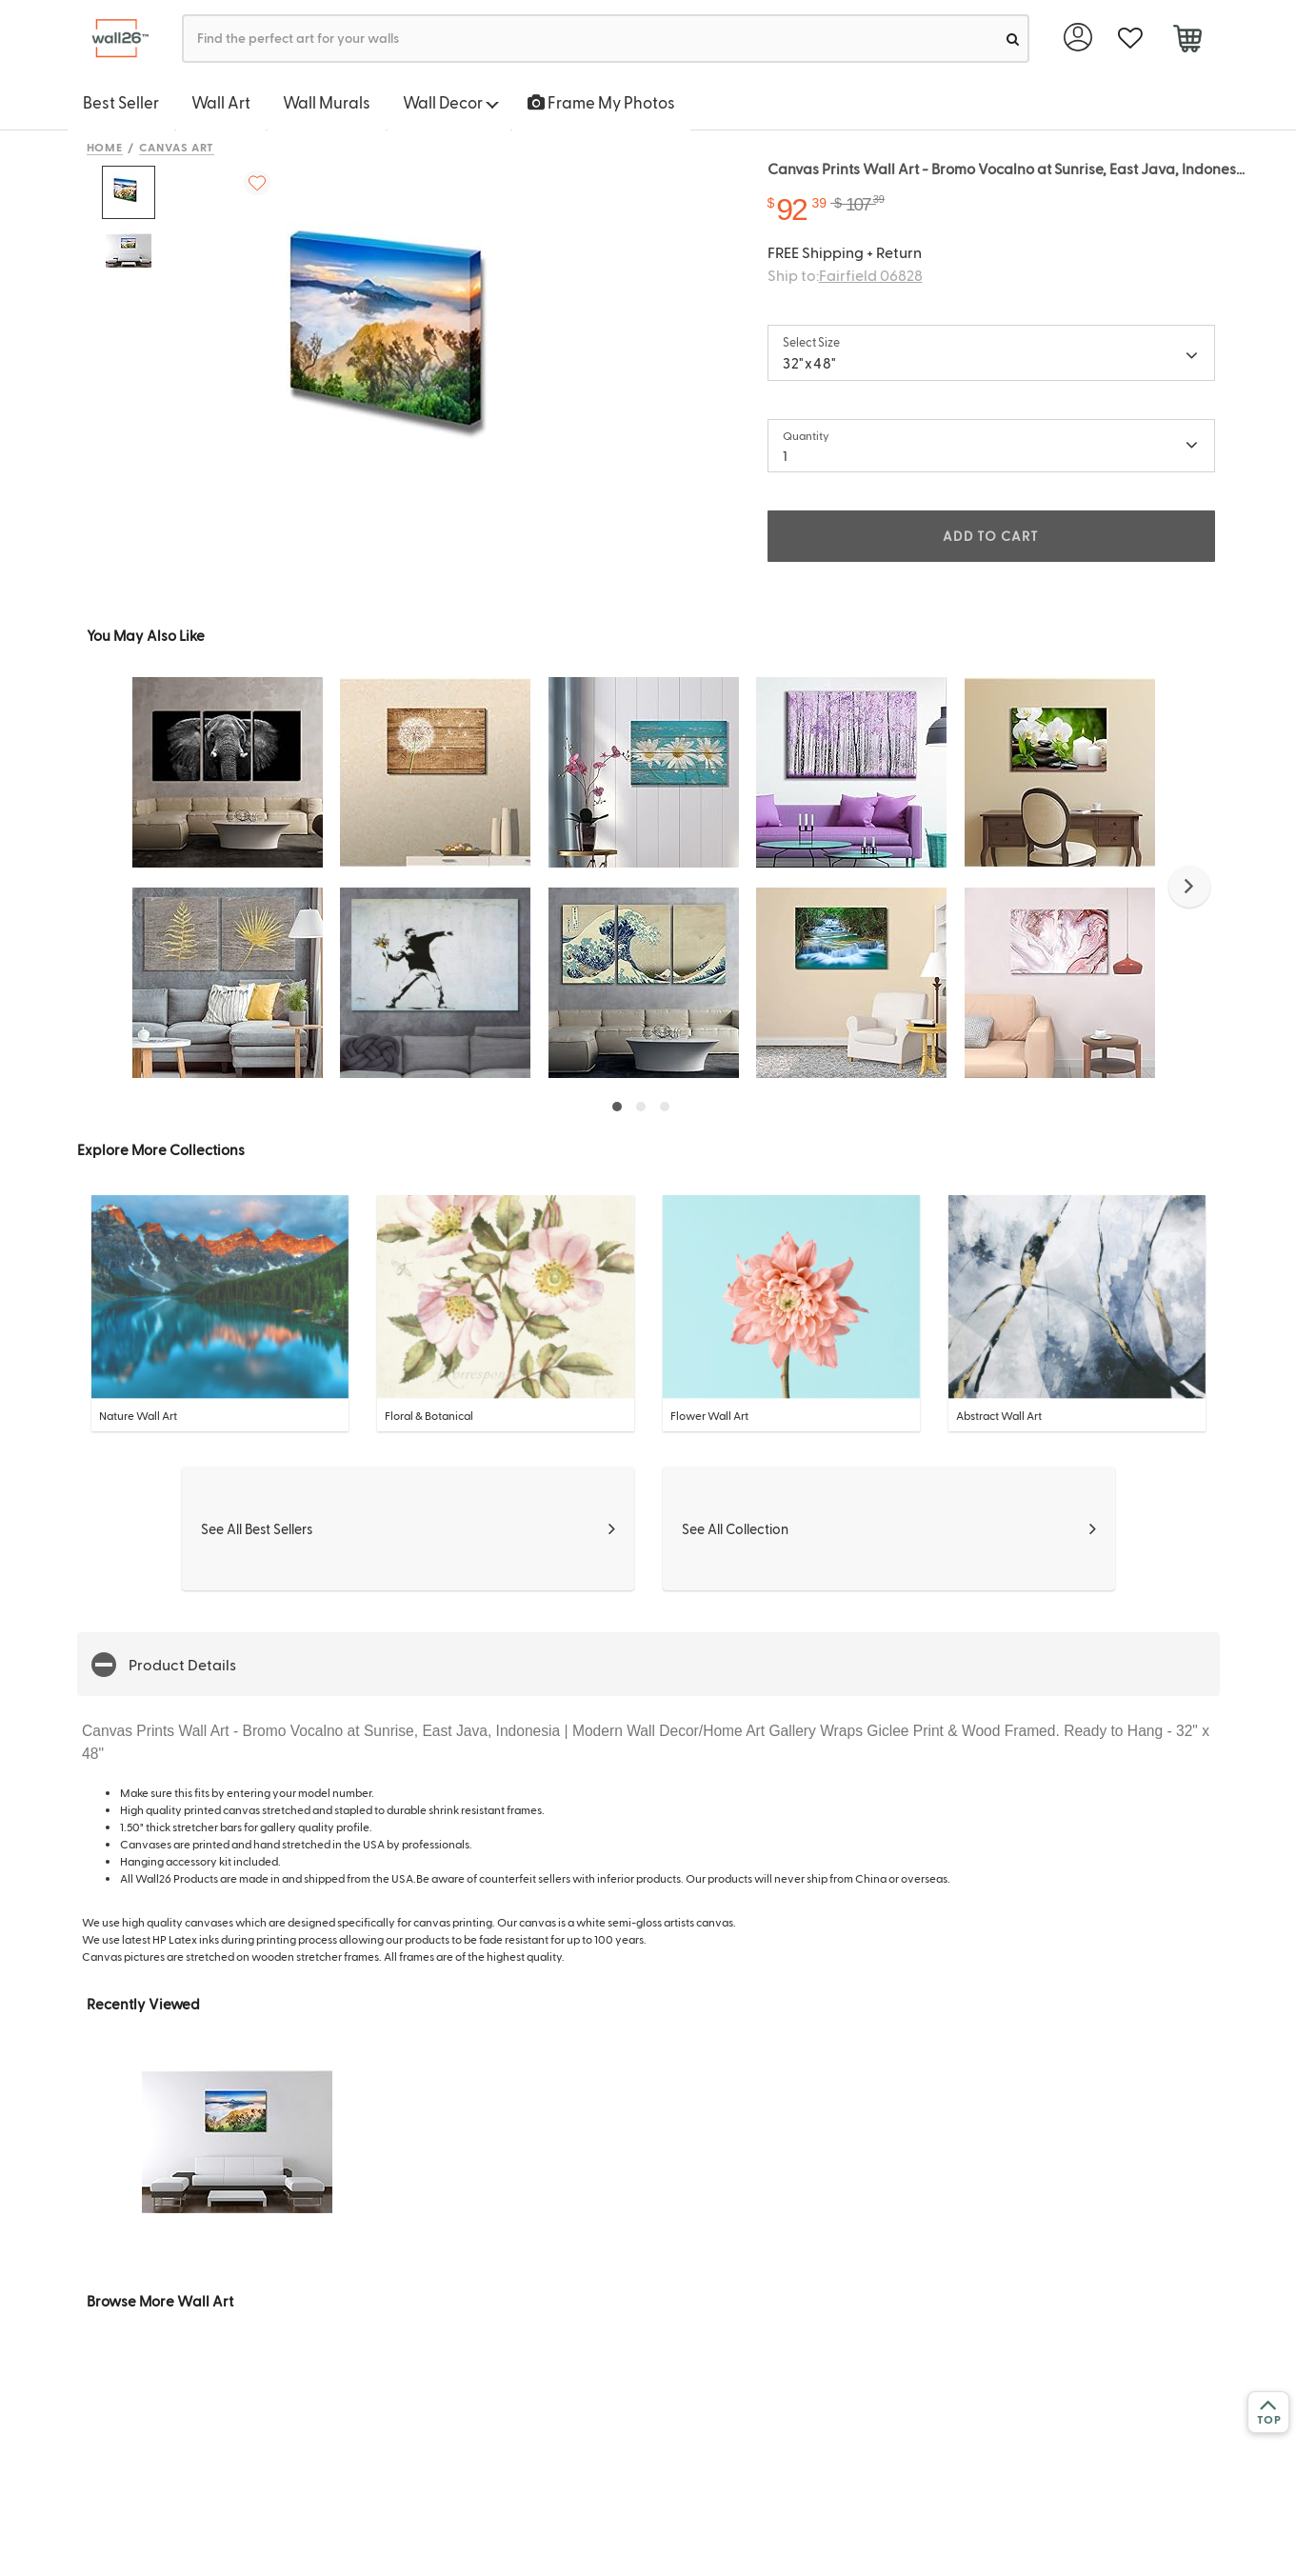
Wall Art (220, 101)
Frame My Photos (601, 101)
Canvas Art (176, 146)
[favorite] (1131, 38)
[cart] (1188, 41)
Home (105, 146)
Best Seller (121, 101)
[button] (1189, 887)
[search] (1013, 38)
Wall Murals (326, 101)
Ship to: (845, 275)
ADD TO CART (990, 536)
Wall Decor (451, 101)
